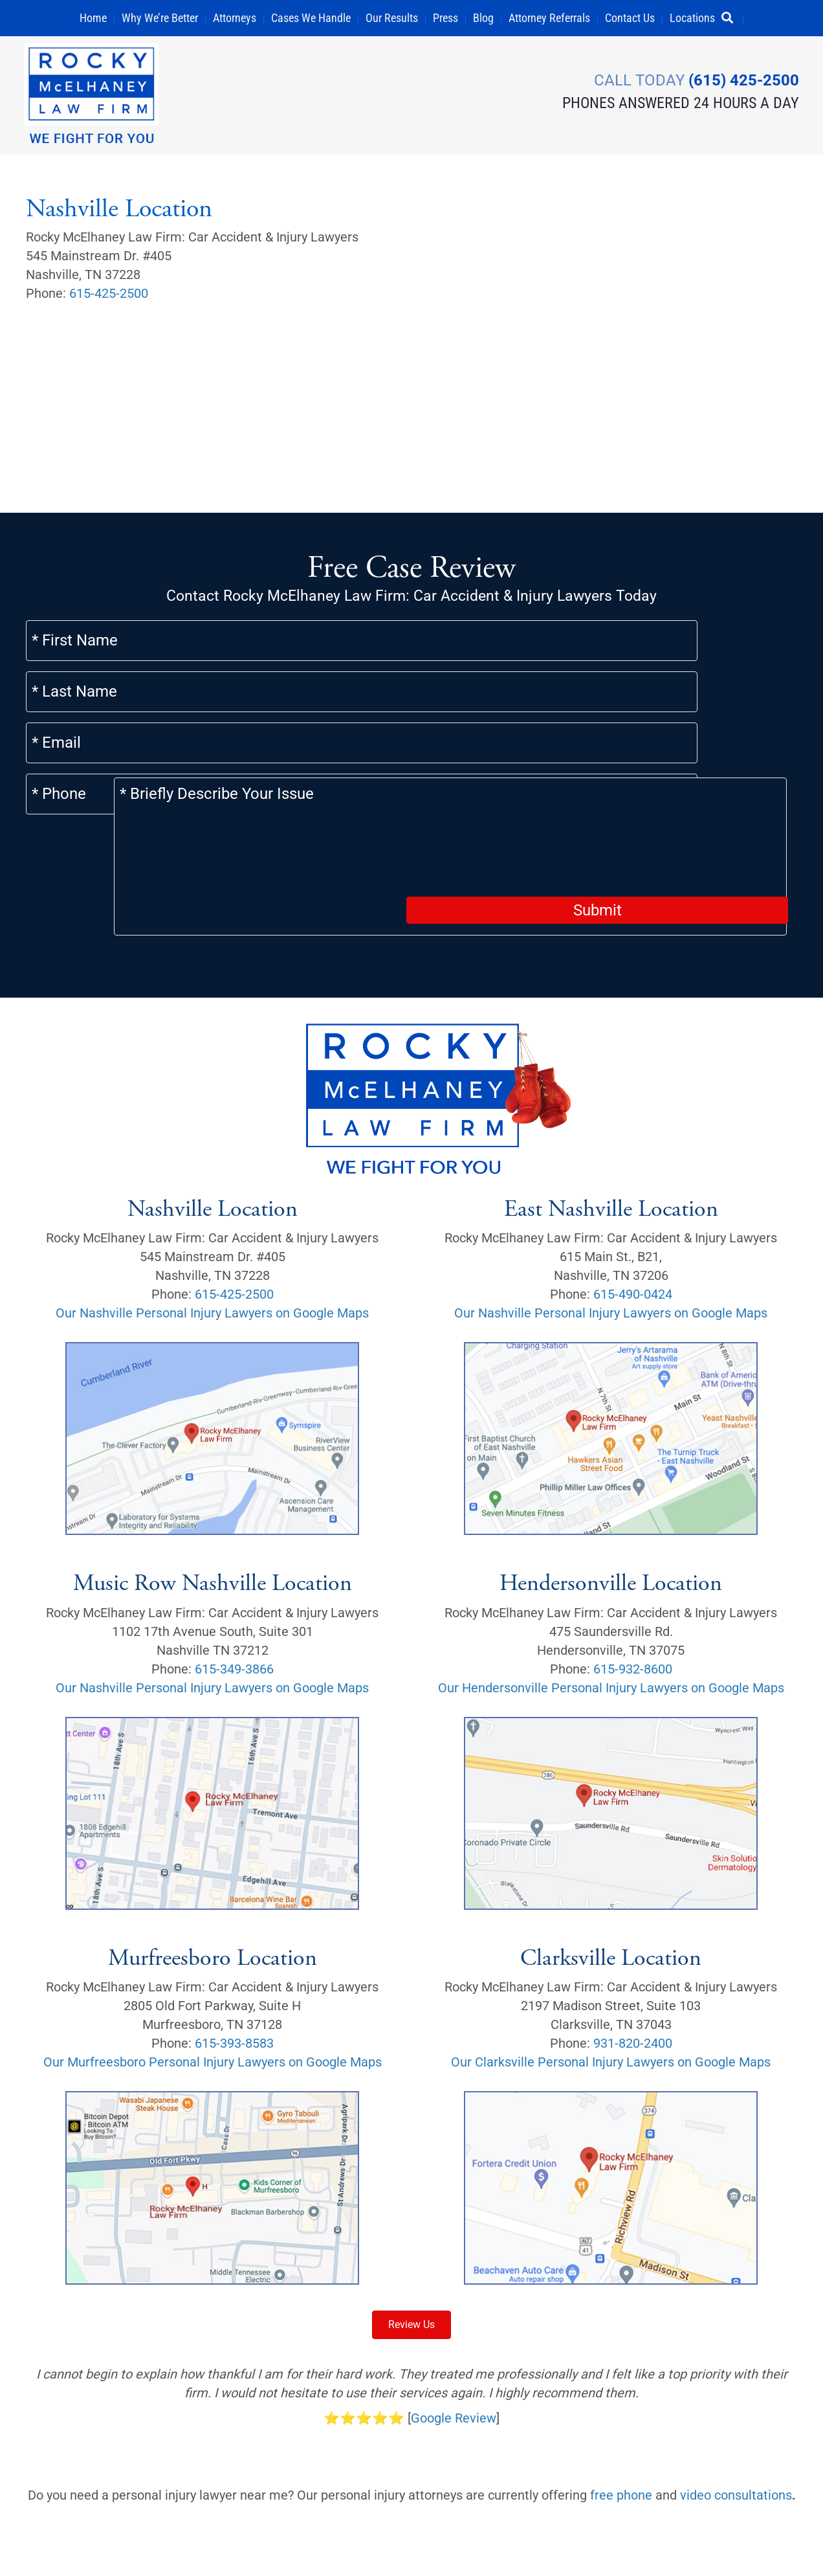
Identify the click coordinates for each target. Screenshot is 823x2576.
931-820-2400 (632, 1934)
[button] (732, 18)
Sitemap (450, 2515)
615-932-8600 (632, 1559)
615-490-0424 (632, 1184)
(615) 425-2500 (741, 80)
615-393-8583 (234, 1934)
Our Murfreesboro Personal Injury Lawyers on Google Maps (212, 1952)
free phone (621, 2385)
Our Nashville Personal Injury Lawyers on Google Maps (212, 1203)
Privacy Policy (127, 2546)
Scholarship (518, 2515)
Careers (55, 2546)
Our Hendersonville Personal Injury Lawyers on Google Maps (611, 1577)
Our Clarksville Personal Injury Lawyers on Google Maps (611, 1952)
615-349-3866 (234, 1559)
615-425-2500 (108, 294)
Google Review (453, 2308)
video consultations (736, 2385)
